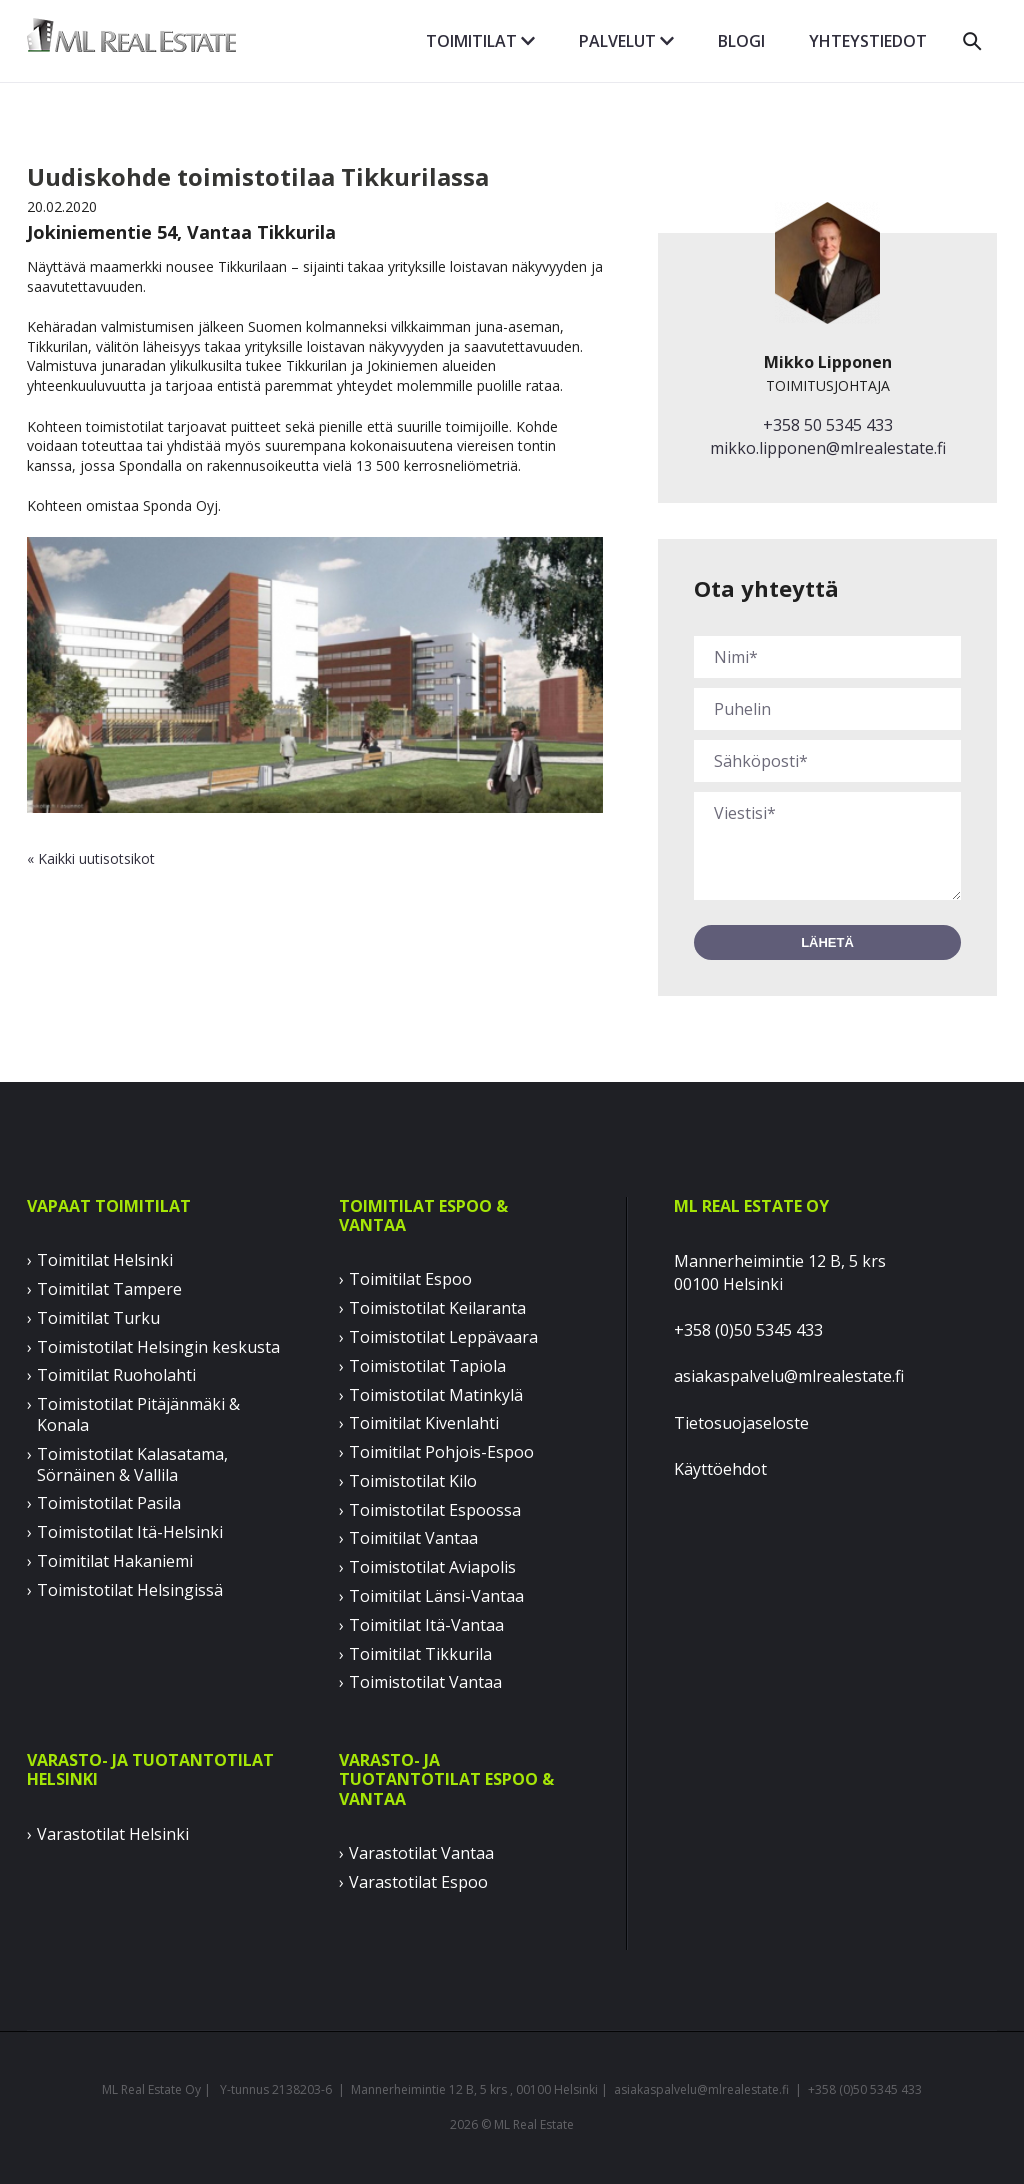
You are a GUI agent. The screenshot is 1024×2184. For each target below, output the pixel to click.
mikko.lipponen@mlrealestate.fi (828, 448)
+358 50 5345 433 (828, 425)
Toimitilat (480, 41)
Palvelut (626, 41)
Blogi (741, 41)
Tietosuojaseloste (741, 1423)
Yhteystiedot (868, 41)
